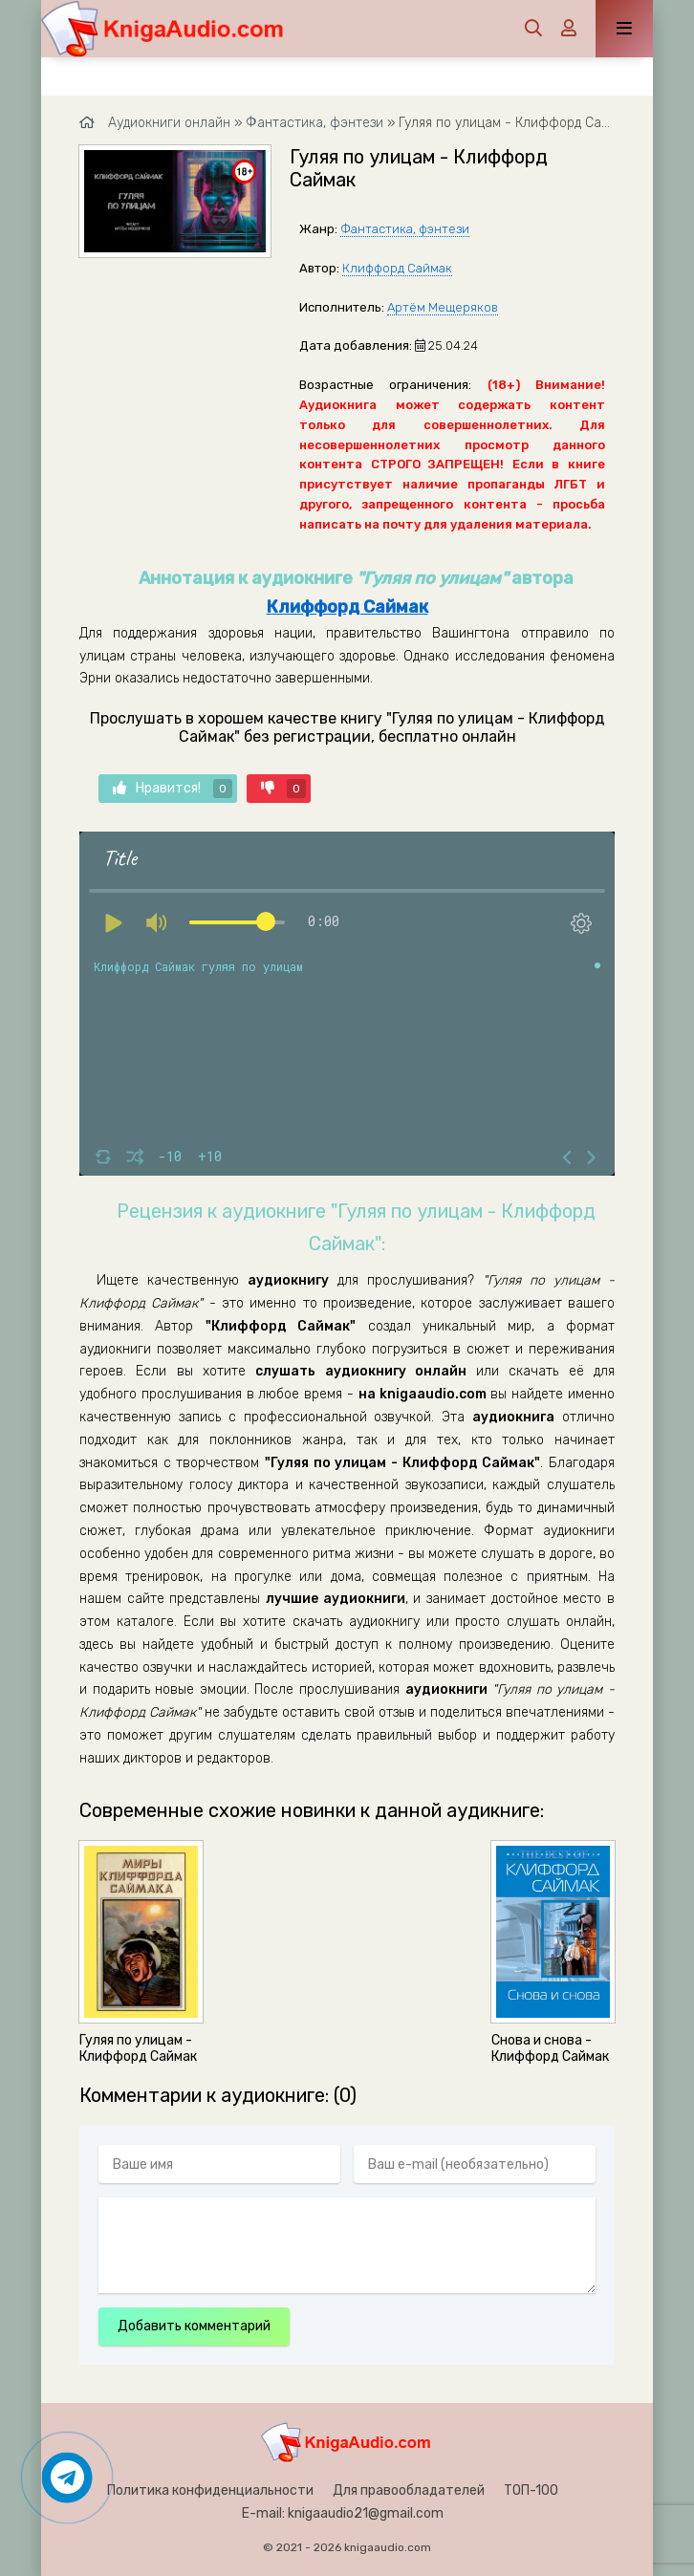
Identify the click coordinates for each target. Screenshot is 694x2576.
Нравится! (172, 788)
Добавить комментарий (194, 2326)
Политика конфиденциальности (210, 2490)
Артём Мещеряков (442, 307)
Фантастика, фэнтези (404, 229)
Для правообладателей (409, 2490)
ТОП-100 (531, 2490)
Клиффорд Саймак (397, 268)
